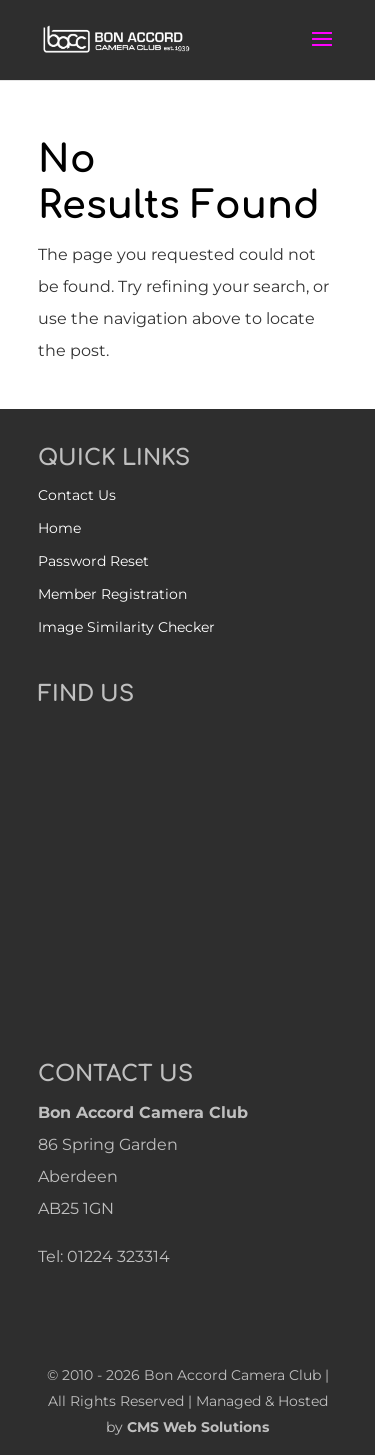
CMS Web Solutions (198, 1427)
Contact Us (77, 495)
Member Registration (112, 594)
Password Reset (93, 561)
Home (59, 528)
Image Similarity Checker (126, 627)
